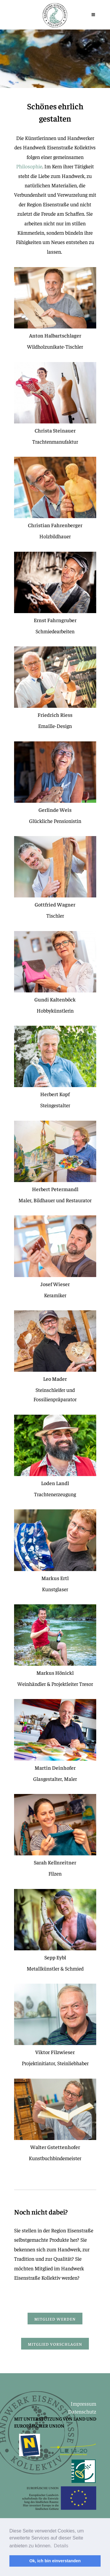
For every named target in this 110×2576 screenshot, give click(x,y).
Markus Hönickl (55, 1672)
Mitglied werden (55, 2318)
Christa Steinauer (55, 430)
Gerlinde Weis (55, 809)
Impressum (83, 2403)
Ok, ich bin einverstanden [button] (55, 2560)
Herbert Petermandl (55, 1189)
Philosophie (29, 166)
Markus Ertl (55, 1578)
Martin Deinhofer (55, 1767)
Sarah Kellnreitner (55, 1862)
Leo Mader (55, 1378)
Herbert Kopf (55, 1094)
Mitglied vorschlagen (55, 2344)
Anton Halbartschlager (55, 335)
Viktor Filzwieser (55, 2052)
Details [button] (61, 2545)
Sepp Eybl (55, 1957)
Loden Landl (55, 1483)
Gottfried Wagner (55, 904)
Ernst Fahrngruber (55, 620)
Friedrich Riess (55, 714)
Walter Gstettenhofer (55, 2147)
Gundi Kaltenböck (55, 999)
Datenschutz (82, 2411)
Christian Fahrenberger (55, 525)
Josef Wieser (55, 1284)
